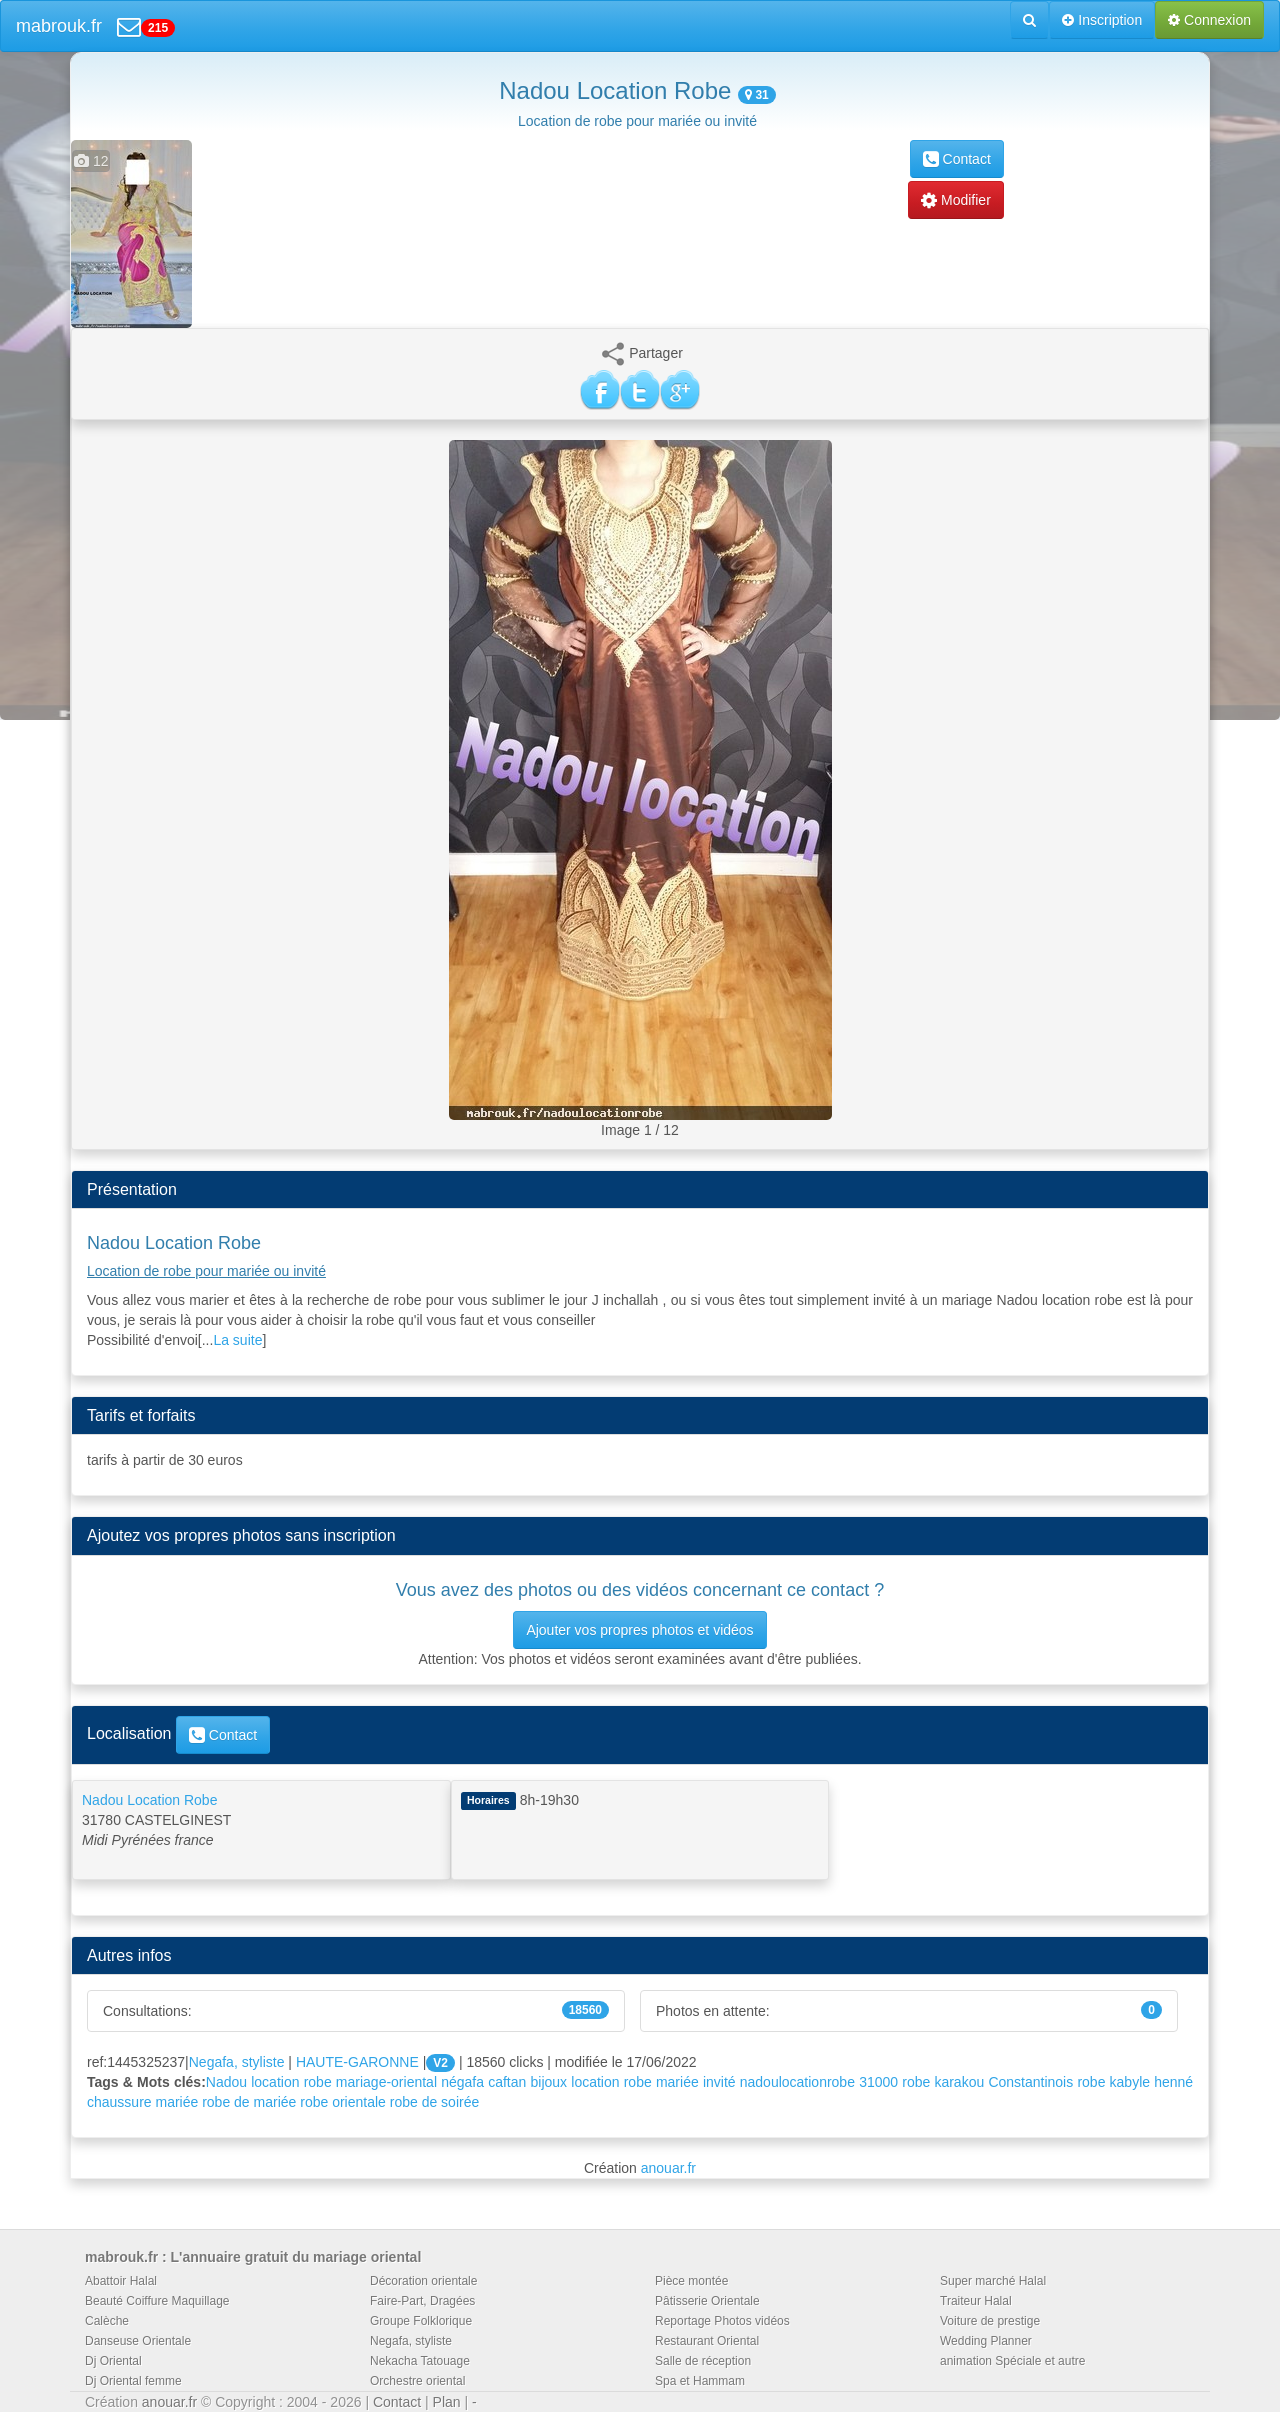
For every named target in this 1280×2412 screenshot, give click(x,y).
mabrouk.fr (59, 26)
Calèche (107, 2321)
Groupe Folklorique (421, 2321)
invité (719, 2082)
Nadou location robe (269, 2082)
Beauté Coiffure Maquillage (157, 2301)
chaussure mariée (142, 2102)
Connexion (1209, 20)
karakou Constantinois (1003, 2082)
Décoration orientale (423, 2281)
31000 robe (894, 2082)
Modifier (956, 200)
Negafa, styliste (237, 2062)
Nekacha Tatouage (420, 2361)
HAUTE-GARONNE (357, 2062)
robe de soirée (435, 2102)
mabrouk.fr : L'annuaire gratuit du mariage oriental (253, 2257)
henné (1173, 2082)
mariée (677, 2082)
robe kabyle (1113, 2082)
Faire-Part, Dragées (422, 2301)
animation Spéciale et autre (1012, 2361)
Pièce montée (691, 2281)
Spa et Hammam (700, 2381)
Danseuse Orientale (138, 2341)
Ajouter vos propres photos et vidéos (639, 1630)
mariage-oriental (386, 2082)
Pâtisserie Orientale (707, 2301)
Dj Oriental (113, 2361)
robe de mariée (249, 2102)
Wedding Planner (986, 2341)
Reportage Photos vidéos (722, 2321)
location (595, 2082)
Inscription (1102, 20)
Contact (957, 159)
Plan (447, 2402)
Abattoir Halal (121, 2281)
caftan (507, 2082)
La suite (237, 1340)
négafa (462, 2082)
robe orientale (343, 2102)
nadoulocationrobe (797, 2082)
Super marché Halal (993, 2281)
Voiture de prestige (990, 2321)
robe (638, 2082)
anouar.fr (668, 2168)
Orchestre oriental (417, 2381)
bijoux (549, 2082)
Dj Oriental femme (133, 2381)
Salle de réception (703, 2361)
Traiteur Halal (976, 2301)
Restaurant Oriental (707, 2341)
